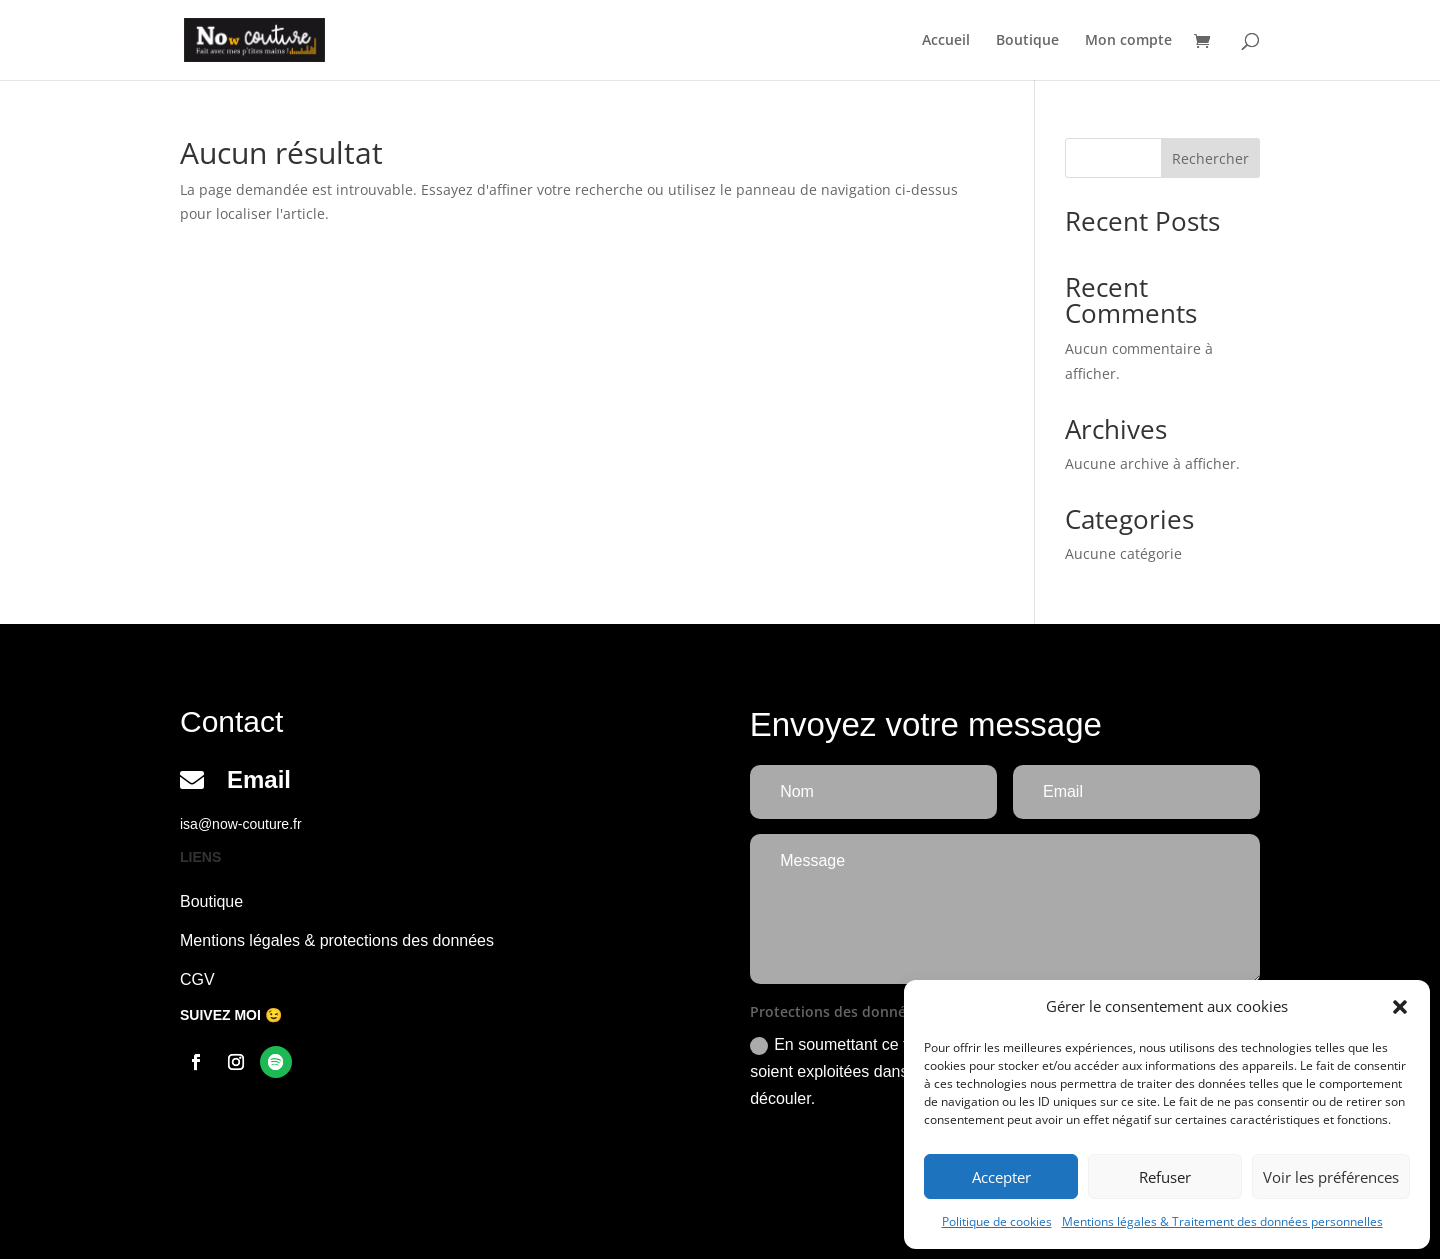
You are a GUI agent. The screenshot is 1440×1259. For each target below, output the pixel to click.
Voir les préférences (1331, 1177)
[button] (1400, 1007)
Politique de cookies (997, 1221)
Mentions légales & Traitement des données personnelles (1222, 1221)
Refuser (1165, 1177)
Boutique (1027, 41)
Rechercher (1210, 158)
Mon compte (1128, 41)
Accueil (946, 41)
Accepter (1001, 1177)
